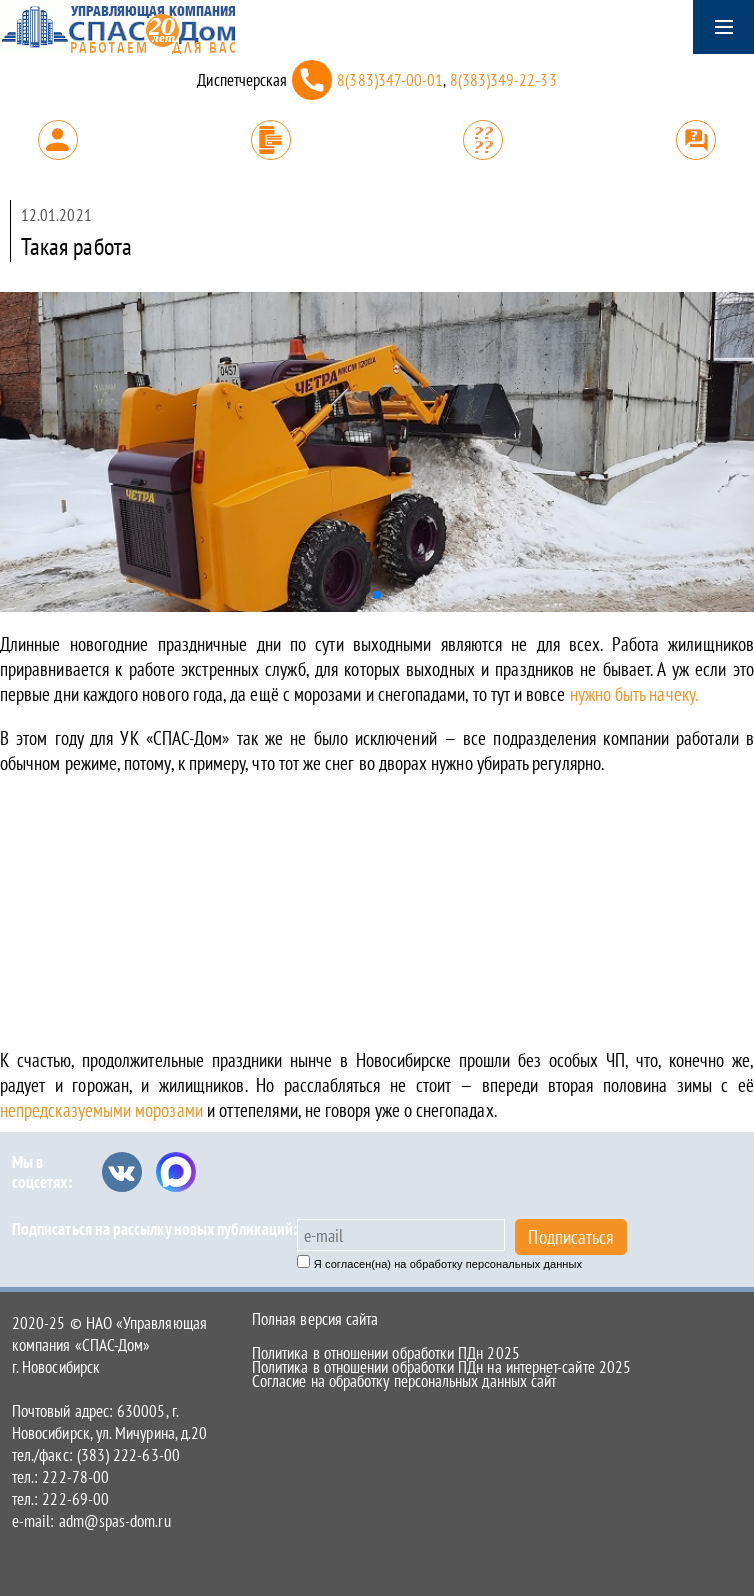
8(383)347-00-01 (390, 80)
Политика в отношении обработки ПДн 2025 (386, 1353)
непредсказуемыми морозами (103, 1110)
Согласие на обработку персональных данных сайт (404, 1381)
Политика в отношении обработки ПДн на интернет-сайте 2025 (441, 1367)
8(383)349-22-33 (503, 80)
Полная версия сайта (315, 1319)
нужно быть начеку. (634, 694)
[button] (377, 595)
